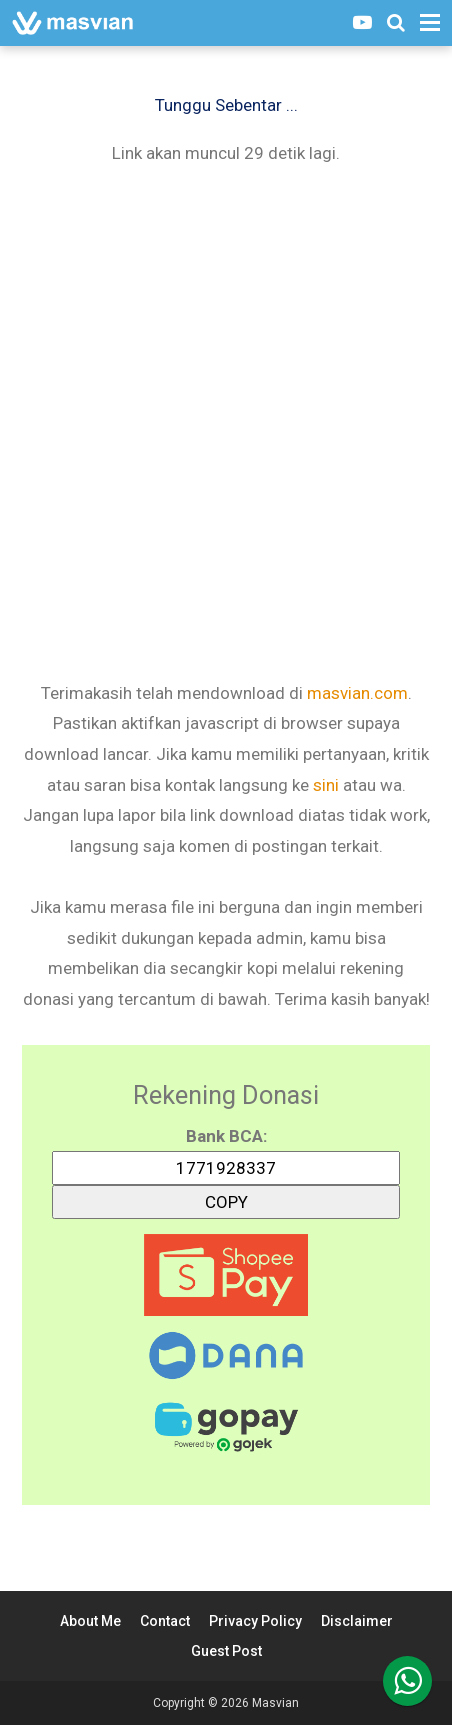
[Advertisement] (226, 421)
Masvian (275, 1703)
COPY (226, 1198)
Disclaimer (357, 1621)
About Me (90, 1621)
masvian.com (357, 693)
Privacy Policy (255, 1621)
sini (326, 785)
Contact (165, 1621)
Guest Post (226, 1651)
